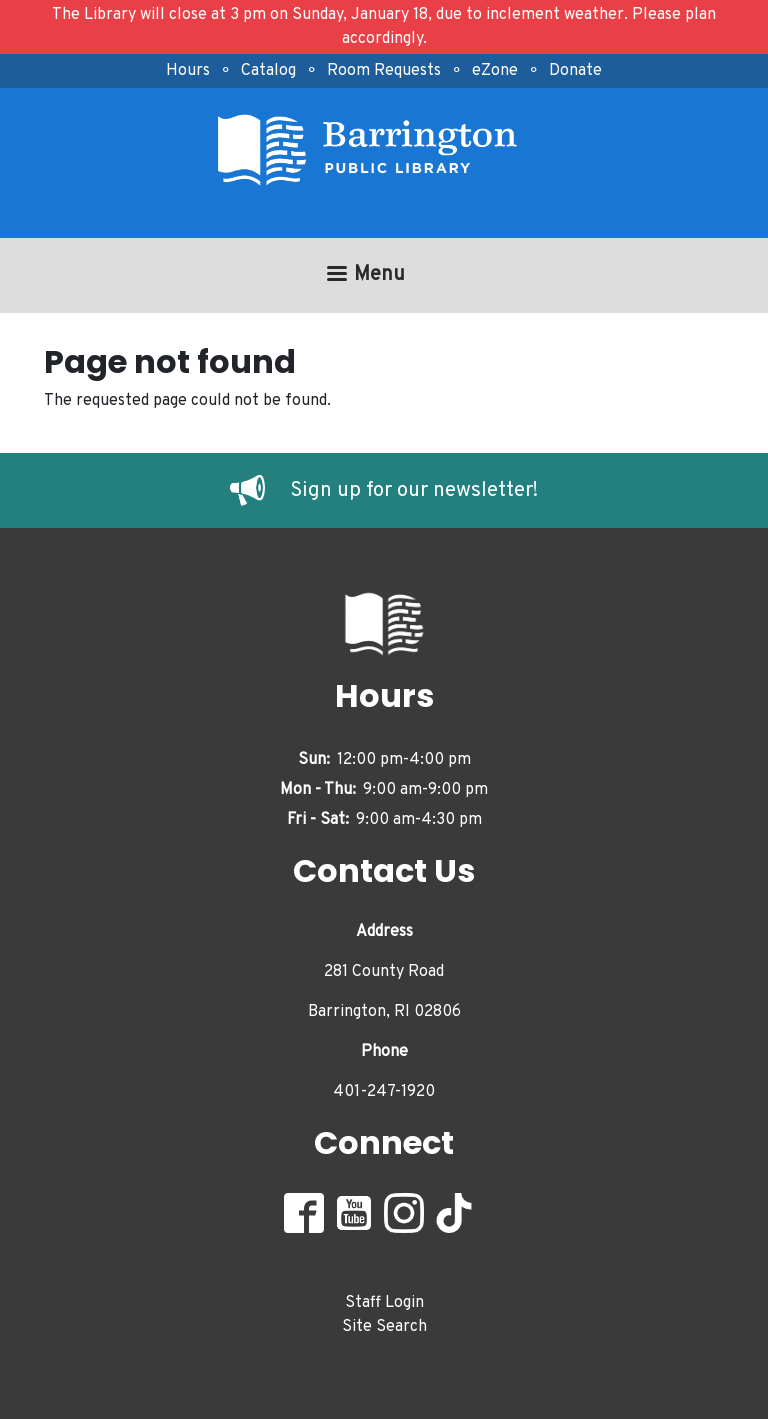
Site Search (384, 1327)
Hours (188, 71)
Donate (575, 71)
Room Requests (384, 71)
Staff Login (384, 1303)
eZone (495, 71)
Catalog (268, 71)
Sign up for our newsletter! (414, 491)
